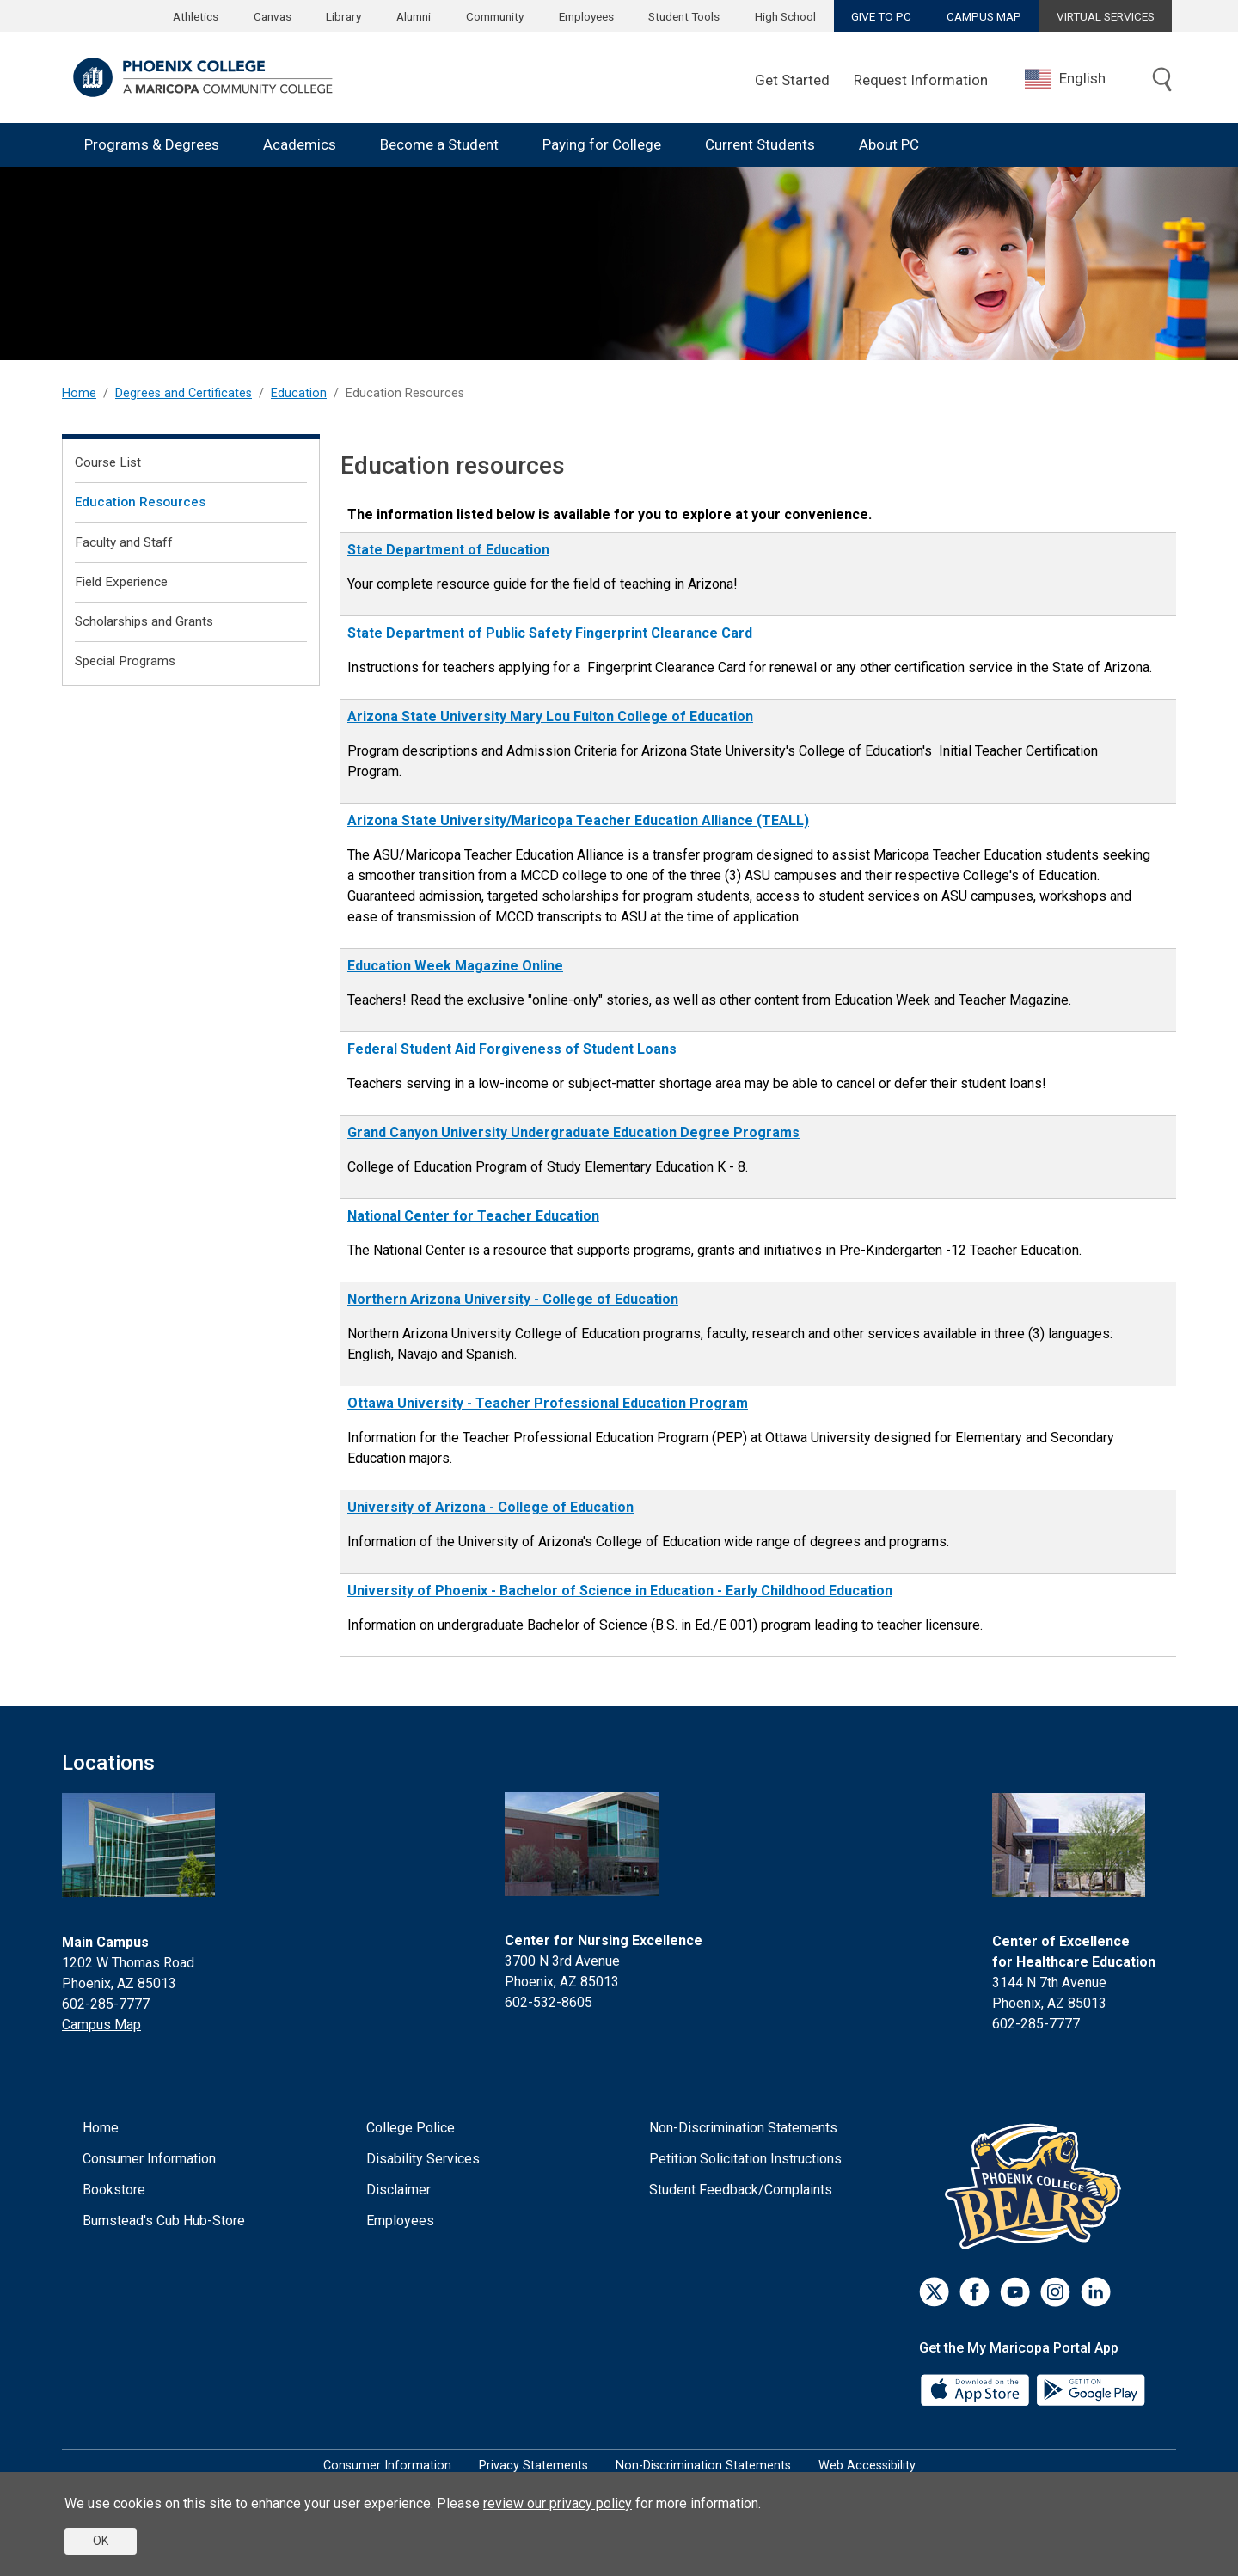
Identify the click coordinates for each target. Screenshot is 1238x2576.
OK (100, 2541)
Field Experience (121, 582)
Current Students (760, 144)
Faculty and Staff (124, 542)
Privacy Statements (533, 2465)
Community (495, 16)
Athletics (195, 16)
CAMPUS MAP (984, 16)
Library (343, 16)
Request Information (921, 80)
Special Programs (125, 661)
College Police (410, 2128)
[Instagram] (1055, 2292)
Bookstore (114, 2189)
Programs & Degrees (151, 144)
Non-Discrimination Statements (743, 2128)
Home (79, 393)
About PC (889, 144)
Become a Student (439, 144)
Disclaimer (398, 2189)
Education (299, 393)
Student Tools (684, 16)
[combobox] (1078, 78)
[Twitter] (934, 2292)
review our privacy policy (557, 2503)
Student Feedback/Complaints (740, 2189)
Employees (586, 16)
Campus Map (101, 2024)
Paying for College (601, 144)
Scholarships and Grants (144, 621)
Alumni (413, 16)
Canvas (272, 16)
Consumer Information (149, 2159)
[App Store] (976, 2389)
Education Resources (140, 502)
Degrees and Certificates (183, 393)
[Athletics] (1037, 2186)
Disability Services (423, 2159)
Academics (299, 144)
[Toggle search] (1162, 81)
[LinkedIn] (1096, 2292)
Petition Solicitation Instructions (745, 2159)
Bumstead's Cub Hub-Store (164, 2220)
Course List (108, 462)
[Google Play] (1090, 2389)
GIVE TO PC (881, 16)
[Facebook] (974, 2292)
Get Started (792, 80)
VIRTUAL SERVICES (1106, 16)
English (1065, 79)
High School (785, 16)
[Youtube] (1015, 2292)
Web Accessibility (867, 2465)
